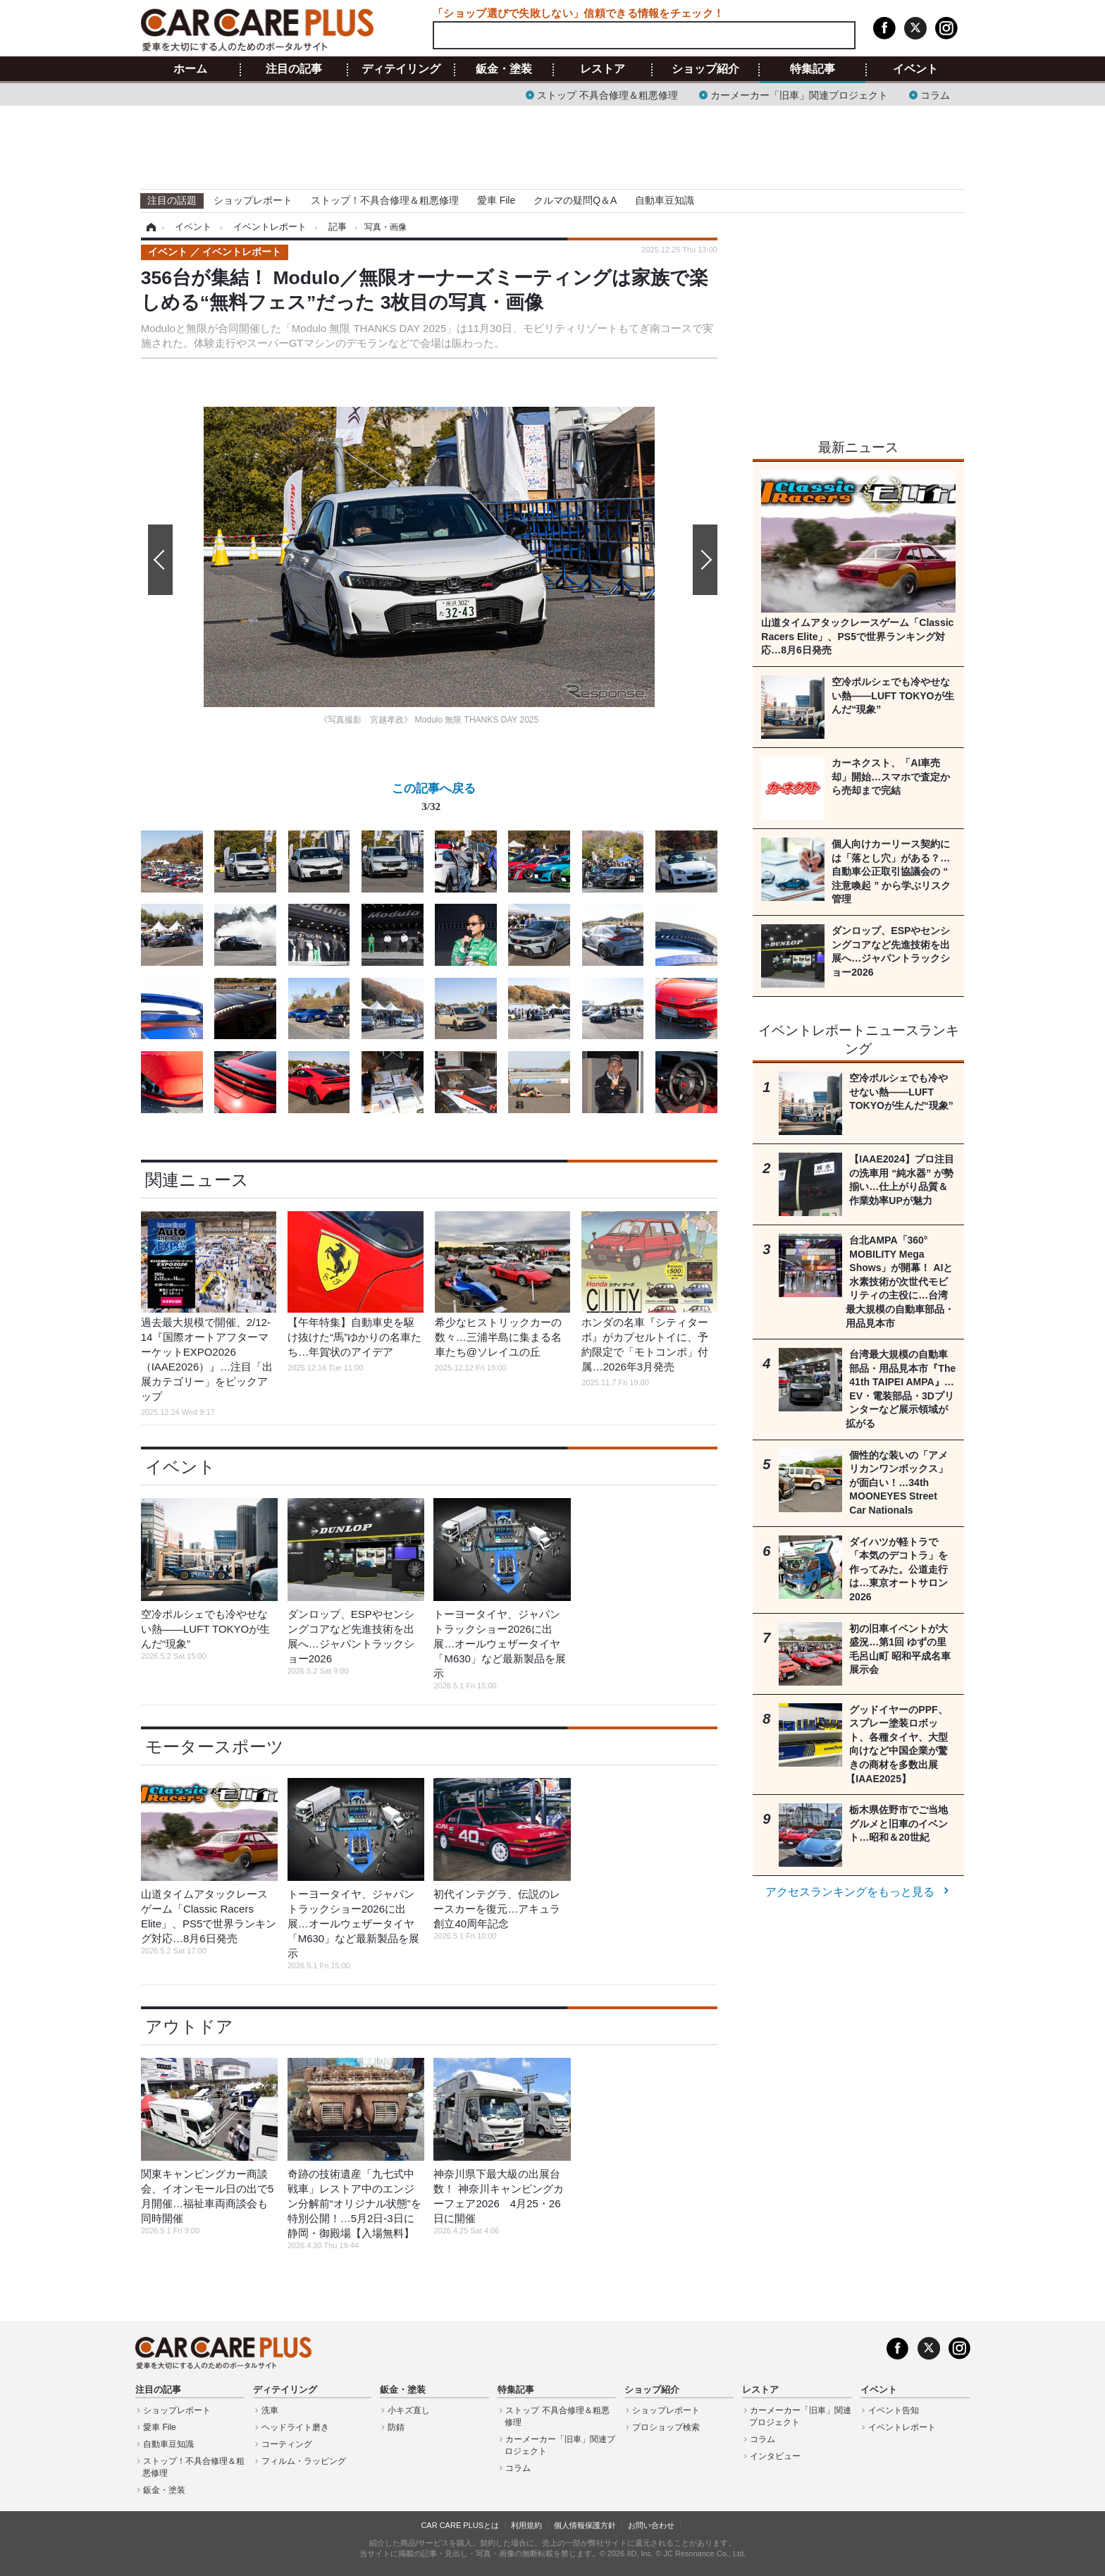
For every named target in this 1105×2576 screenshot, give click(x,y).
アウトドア (189, 2026)
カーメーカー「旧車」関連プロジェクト (799, 94)
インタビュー (775, 2456)
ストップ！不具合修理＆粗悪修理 (385, 200)
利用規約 (526, 2525)
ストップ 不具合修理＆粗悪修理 (607, 94)
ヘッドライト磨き (295, 2427)
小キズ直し (409, 2410)
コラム (935, 94)
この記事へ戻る (434, 800)
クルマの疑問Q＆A (575, 200)
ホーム (190, 69)
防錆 (396, 2427)
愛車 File (496, 200)
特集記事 (812, 69)
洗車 (269, 2410)
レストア (602, 69)
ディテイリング (401, 69)
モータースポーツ (214, 1746)
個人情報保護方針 (585, 2525)
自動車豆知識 (664, 200)
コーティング (286, 2444)
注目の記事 (294, 69)
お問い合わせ (651, 2525)
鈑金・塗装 (504, 69)
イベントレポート (902, 2427)
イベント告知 (893, 2410)
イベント (915, 69)
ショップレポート (253, 200)
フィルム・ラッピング (303, 2461)
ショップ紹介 (705, 69)
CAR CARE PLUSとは (460, 2525)
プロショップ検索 (666, 2427)
